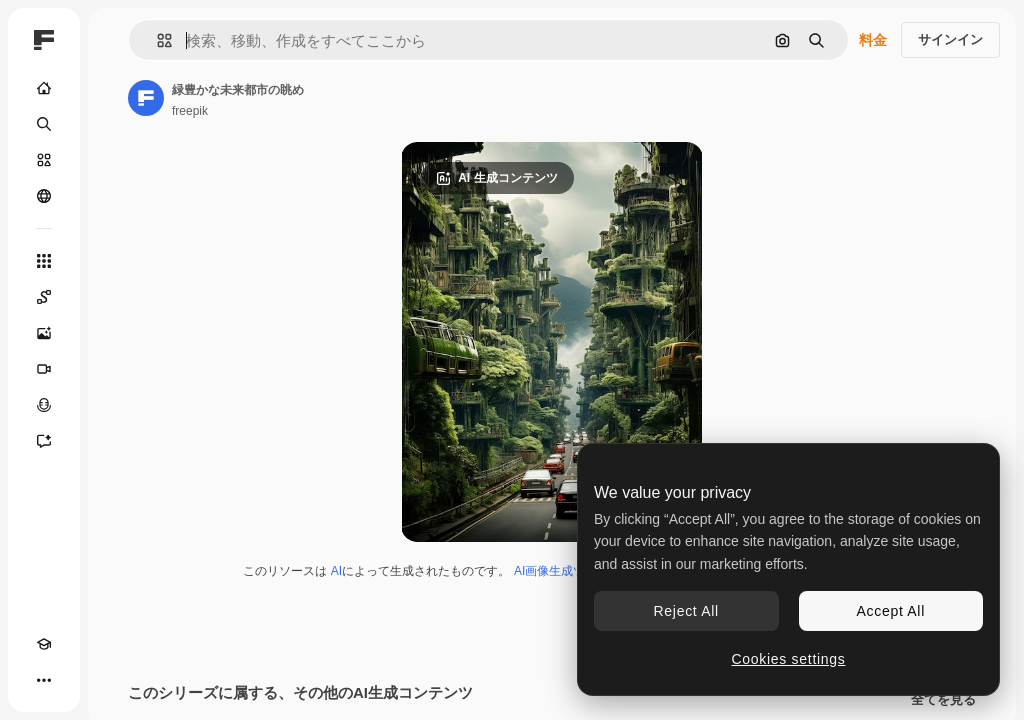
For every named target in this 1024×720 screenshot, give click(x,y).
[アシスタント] (44, 441)
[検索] (44, 124)
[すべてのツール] (44, 261)
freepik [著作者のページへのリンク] (190, 111)
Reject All (686, 611)
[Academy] (44, 644)
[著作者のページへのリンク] (146, 98)
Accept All (891, 611)
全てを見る (943, 700)
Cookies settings (789, 659)
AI (336, 571)
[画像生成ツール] (44, 333)
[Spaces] (44, 297)
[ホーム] (44, 88)
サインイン (950, 39)
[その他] (44, 680)
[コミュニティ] (44, 196)
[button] (156, 40)
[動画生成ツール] (44, 369)
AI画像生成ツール (561, 571)
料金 (873, 40)
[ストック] (44, 160)
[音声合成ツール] (44, 405)
